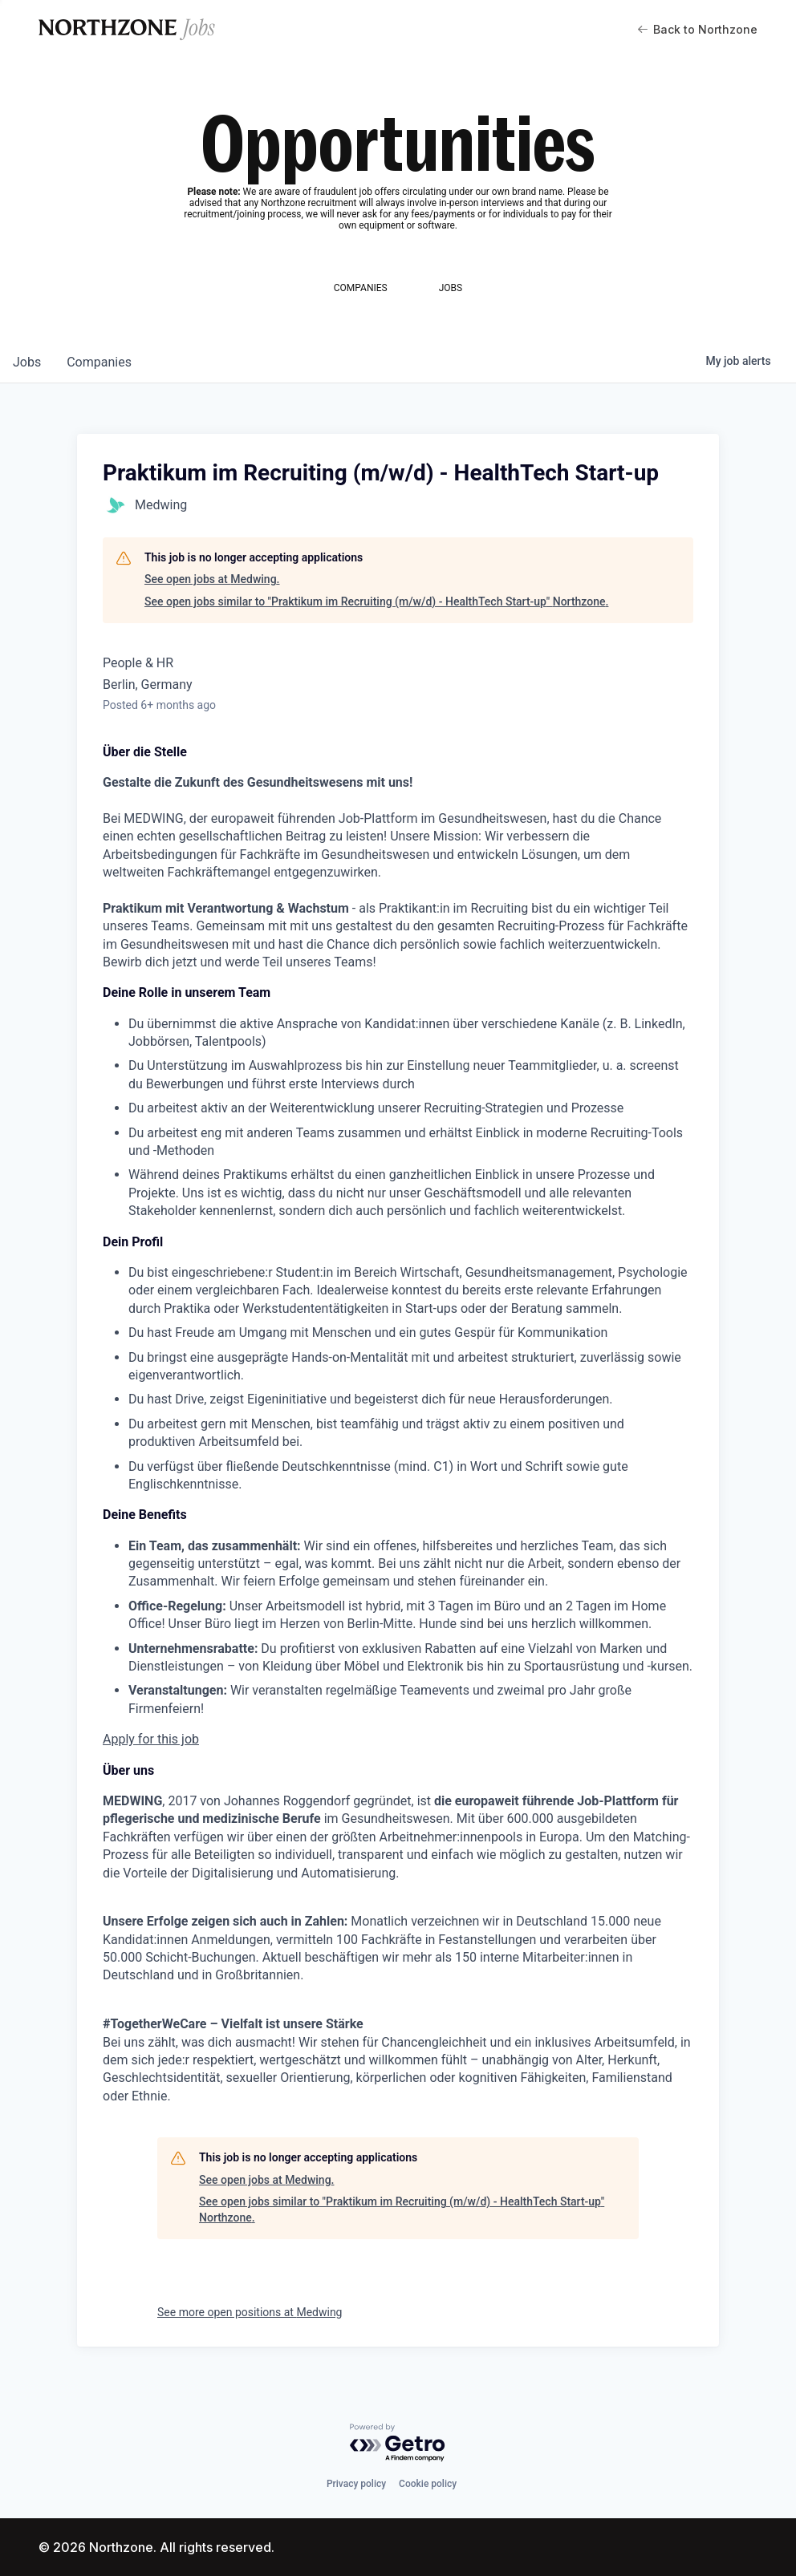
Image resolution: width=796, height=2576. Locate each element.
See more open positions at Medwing (249, 2312)
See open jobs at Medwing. (211, 579)
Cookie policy (428, 2483)
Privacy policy (356, 2483)
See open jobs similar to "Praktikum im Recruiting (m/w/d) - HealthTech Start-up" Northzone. (376, 601)
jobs (27, 362)
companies (99, 362)
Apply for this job (151, 1739)
